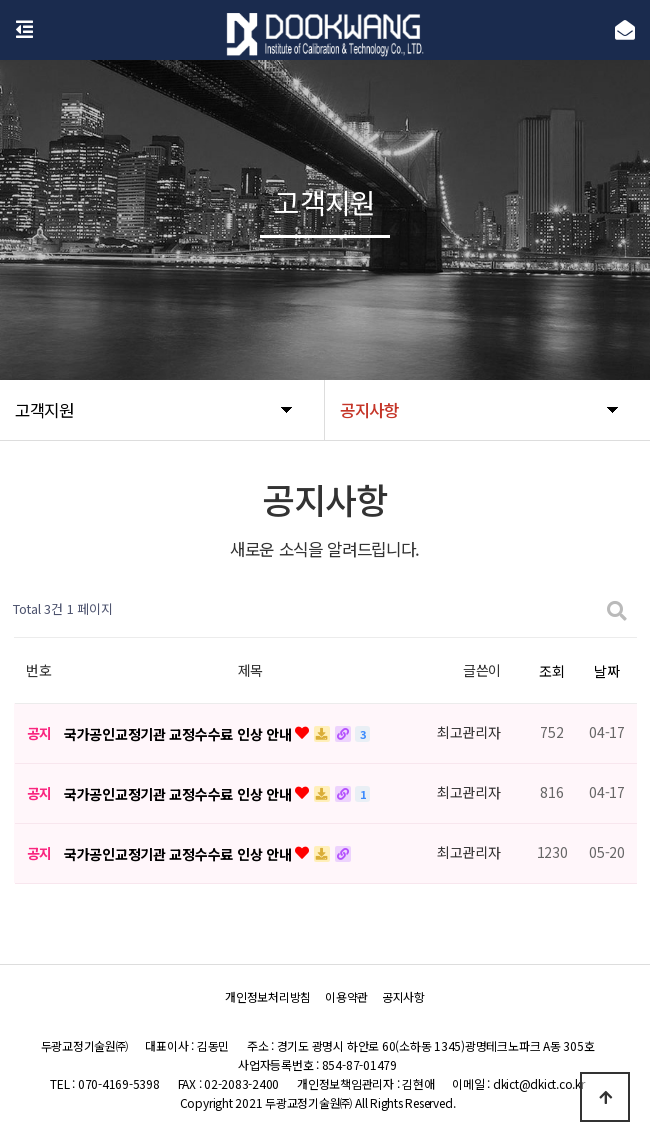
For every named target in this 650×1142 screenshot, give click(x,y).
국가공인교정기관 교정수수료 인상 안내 (179, 734)
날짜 (606, 671)
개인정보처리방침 (268, 996)
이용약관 (346, 996)
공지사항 (403, 996)
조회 (551, 671)
